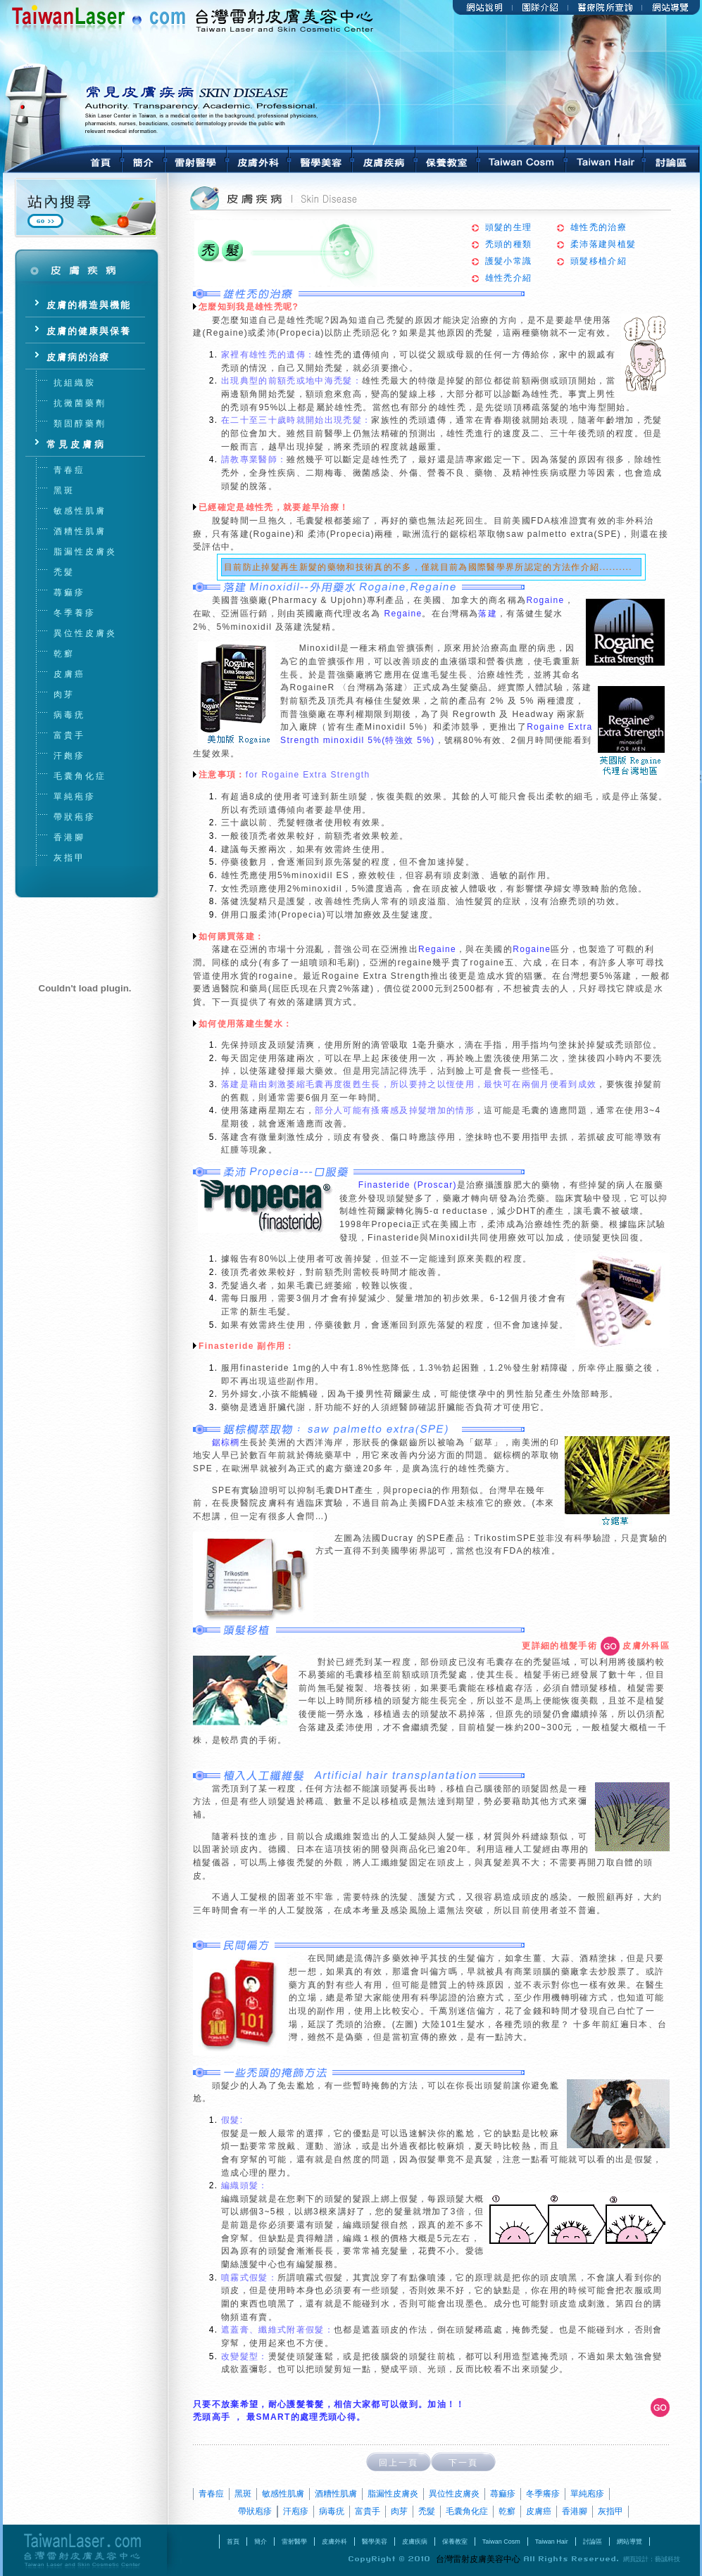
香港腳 (574, 2511)
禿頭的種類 (508, 244)
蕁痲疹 (502, 2494)
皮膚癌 (538, 2511)
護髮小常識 (508, 261)
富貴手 (367, 2511)
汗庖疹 (295, 2511)
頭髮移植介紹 (598, 261)
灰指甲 (610, 2511)
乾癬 (507, 2511)
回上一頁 (398, 2463)
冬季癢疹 (543, 2494)
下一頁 (463, 2463)
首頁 (233, 2541)
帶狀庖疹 (255, 2511)
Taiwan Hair (551, 2541)
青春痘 (211, 2494)
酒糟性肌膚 (336, 2494)
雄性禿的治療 (598, 227)
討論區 (592, 2541)
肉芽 (399, 2511)
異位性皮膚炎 (454, 2494)
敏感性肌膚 (283, 2494)
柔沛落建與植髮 (603, 244)
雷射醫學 (294, 2541)
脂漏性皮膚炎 (393, 2494)
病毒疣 (331, 2511)
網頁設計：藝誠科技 (651, 2559)
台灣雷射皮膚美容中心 (85, 2550)
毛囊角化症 (467, 2511)
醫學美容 (374, 2541)
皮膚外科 (334, 2541)
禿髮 (426, 2511)
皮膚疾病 (414, 2541)
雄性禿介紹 (508, 278)
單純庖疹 (587, 2494)
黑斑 (242, 2494)
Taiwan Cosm (501, 2541)
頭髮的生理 (508, 227)
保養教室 (455, 2541)
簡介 (260, 2541)
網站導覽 (629, 2541)
